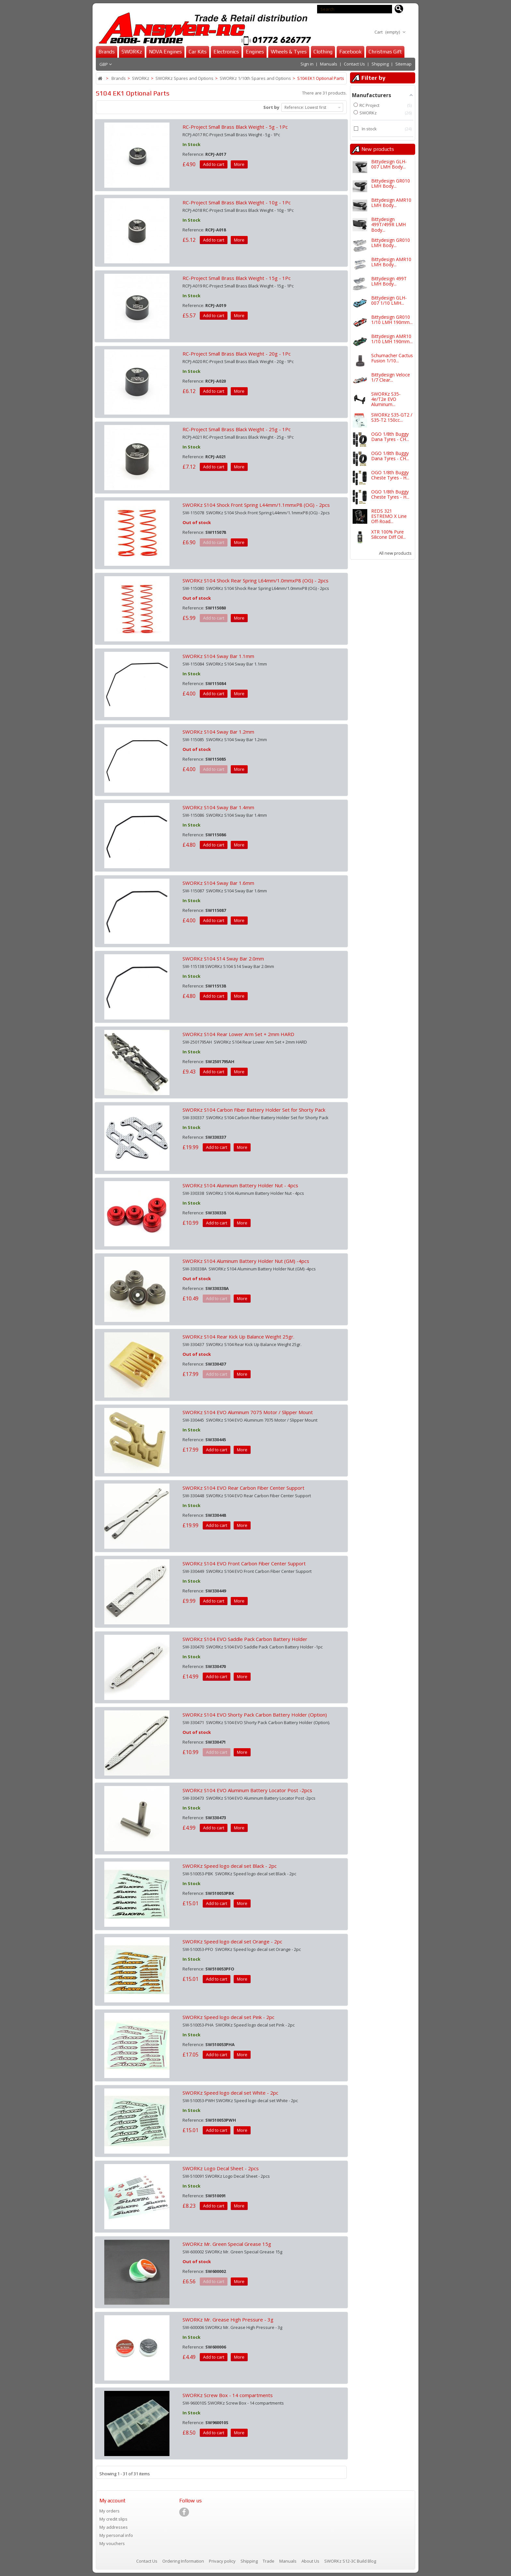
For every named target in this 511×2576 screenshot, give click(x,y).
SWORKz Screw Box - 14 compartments (227, 2395)
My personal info (116, 2535)
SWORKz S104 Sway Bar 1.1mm (218, 656)
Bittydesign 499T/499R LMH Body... (388, 224)
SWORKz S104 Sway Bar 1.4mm (218, 807)
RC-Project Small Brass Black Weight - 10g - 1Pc (236, 202)
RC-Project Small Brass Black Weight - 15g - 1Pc (236, 278)
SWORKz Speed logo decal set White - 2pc (230, 2092)
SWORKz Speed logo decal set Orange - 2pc (232, 1941)
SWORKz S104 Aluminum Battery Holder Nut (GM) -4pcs (245, 1261)
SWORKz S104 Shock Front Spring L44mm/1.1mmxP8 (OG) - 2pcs (256, 505)
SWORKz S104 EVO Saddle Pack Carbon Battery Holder (244, 1639)
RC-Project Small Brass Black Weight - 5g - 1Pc (235, 127)
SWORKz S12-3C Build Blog (350, 2561)
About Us (310, 2561)
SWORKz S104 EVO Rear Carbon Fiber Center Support (243, 1488)
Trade (269, 2561)
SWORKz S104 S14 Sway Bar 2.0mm (223, 958)
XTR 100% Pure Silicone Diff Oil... (388, 534)
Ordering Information (183, 2561)
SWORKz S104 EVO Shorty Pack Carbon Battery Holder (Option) (254, 1714)
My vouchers (112, 2543)
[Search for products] (399, 9)
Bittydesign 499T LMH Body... (389, 281)
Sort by (271, 107)
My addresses (113, 2527)
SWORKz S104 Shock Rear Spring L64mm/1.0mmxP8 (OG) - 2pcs (255, 580)
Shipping (380, 64)
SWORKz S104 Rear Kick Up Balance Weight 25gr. (238, 1336)
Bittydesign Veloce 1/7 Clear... (390, 377)
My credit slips (113, 2519)
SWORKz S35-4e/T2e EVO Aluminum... (386, 399)
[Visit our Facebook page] (184, 2512)
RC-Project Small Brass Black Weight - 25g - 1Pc (236, 429)
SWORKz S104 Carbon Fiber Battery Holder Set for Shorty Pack (253, 1109)
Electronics (226, 52)
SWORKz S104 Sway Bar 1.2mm (218, 731)
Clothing (323, 52)
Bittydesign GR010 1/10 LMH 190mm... (392, 319)
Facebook (350, 52)
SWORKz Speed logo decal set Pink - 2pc (228, 2017)
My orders (109, 2511)
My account (112, 2500)
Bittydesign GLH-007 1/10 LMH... (389, 300)
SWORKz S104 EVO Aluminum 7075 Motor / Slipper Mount (247, 1412)
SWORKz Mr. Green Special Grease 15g (226, 2244)
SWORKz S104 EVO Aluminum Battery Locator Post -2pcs (247, 1790)
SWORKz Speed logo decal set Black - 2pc (229, 1866)
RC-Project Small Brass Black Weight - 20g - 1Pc (236, 353)
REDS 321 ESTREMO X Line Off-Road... (389, 516)
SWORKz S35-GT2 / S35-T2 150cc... (391, 417)
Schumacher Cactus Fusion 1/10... (392, 358)
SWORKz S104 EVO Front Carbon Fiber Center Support (244, 1563)
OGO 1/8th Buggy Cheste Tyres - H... (390, 475)
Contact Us (354, 64)
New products (377, 149)
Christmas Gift (385, 52)
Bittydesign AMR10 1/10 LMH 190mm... (392, 338)
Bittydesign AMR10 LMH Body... (391, 202)
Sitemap (403, 64)
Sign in (307, 64)
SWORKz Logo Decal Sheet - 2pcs (220, 2168)
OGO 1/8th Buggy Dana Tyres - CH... (390, 436)
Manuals (328, 64)
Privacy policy (223, 2561)
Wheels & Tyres (289, 52)
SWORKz (132, 52)
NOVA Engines (165, 52)
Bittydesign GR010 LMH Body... (390, 183)
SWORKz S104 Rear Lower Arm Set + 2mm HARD (238, 1034)
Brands (106, 52)
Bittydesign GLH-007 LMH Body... (389, 164)
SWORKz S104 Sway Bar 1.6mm (218, 883)
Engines (255, 52)
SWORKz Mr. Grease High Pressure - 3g (227, 2319)
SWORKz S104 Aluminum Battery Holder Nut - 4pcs (240, 1185)
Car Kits (198, 52)
